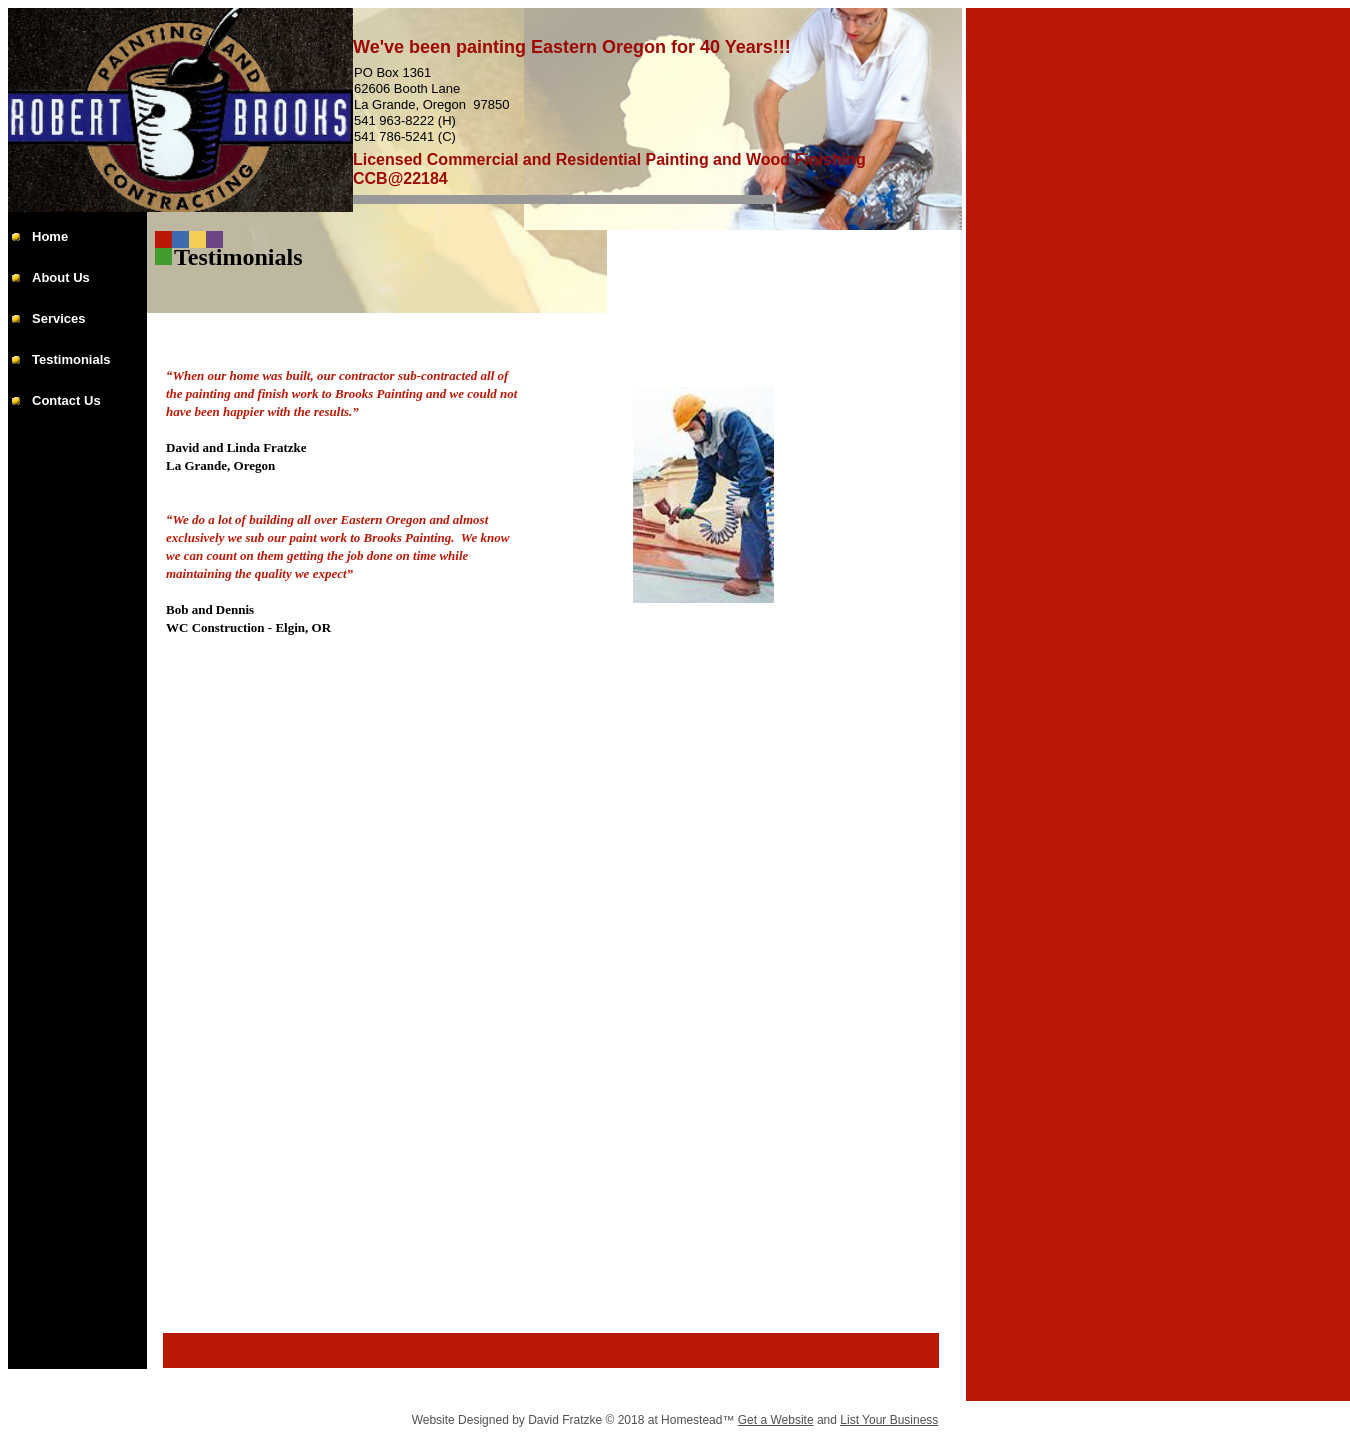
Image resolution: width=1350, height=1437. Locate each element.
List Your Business (889, 1420)
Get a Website (776, 1420)
